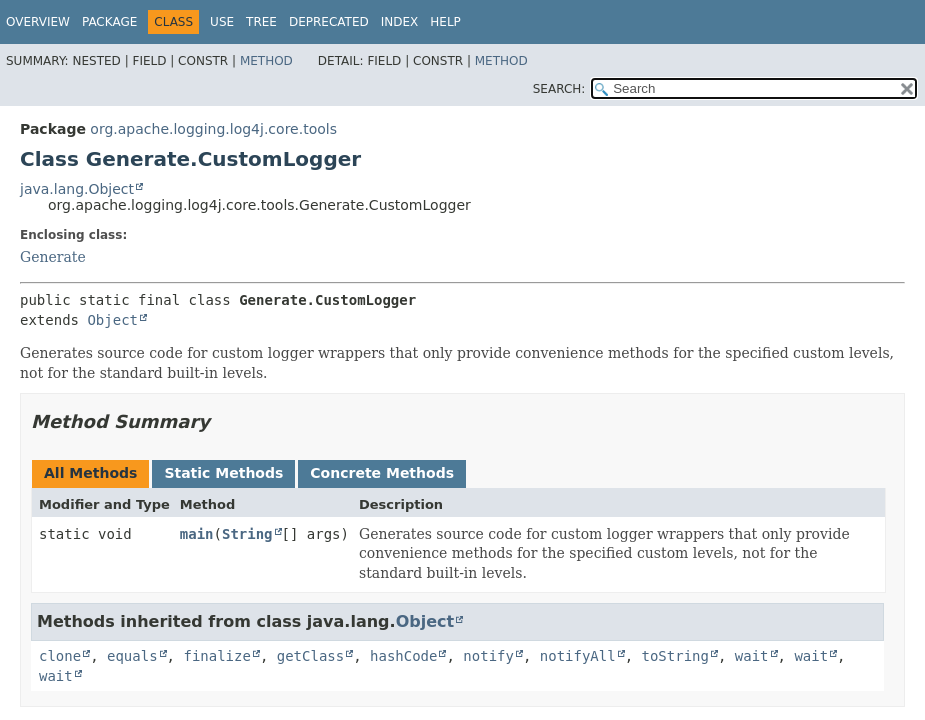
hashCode (403, 656)
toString (675, 656)
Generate (53, 257)
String (247, 534)
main (197, 534)
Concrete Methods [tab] (382, 473)
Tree (261, 22)
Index (400, 22)
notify (488, 656)
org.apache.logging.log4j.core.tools (213, 129)
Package (109, 22)
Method (266, 61)
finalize (216, 656)
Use (222, 22)
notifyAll (578, 656)
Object (112, 320)
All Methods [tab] (90, 473)
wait (752, 656)
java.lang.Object (77, 189)
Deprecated (329, 22)
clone (60, 656)
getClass (310, 656)
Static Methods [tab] (223, 473)
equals (132, 656)
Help (445, 22)
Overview (38, 22)
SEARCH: (559, 89)
